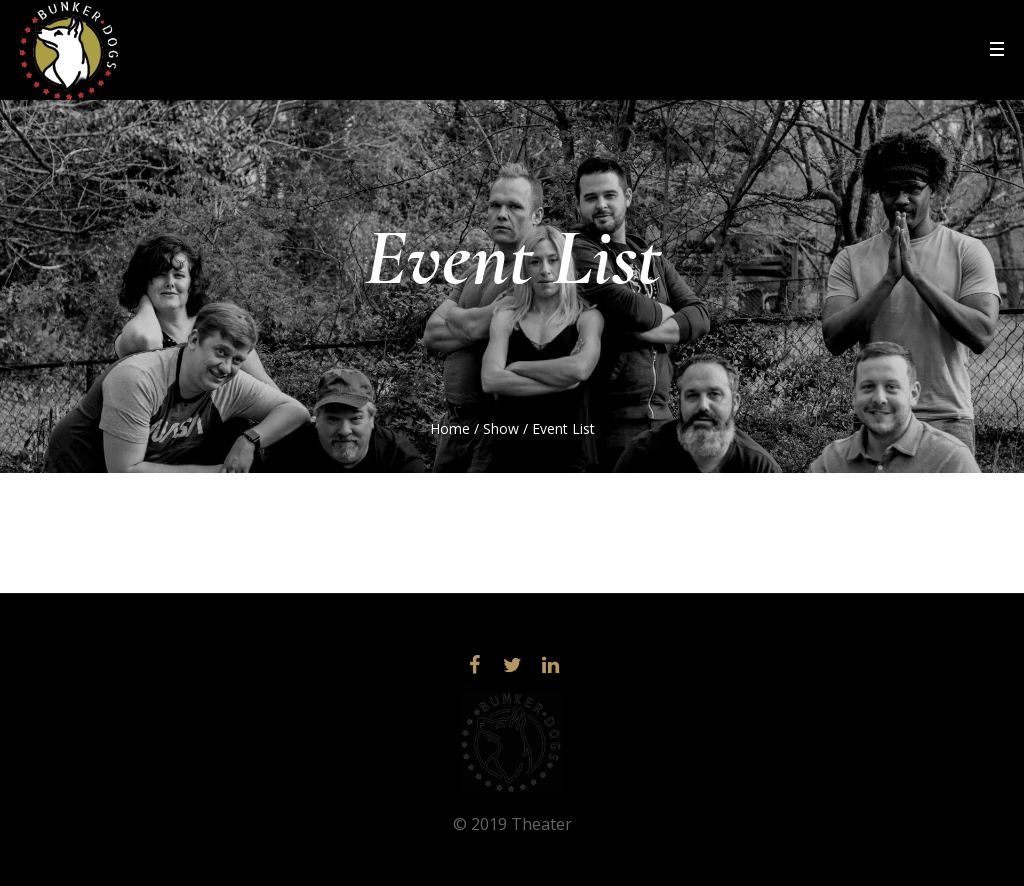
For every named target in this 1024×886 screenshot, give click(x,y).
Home (450, 428)
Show (501, 428)
